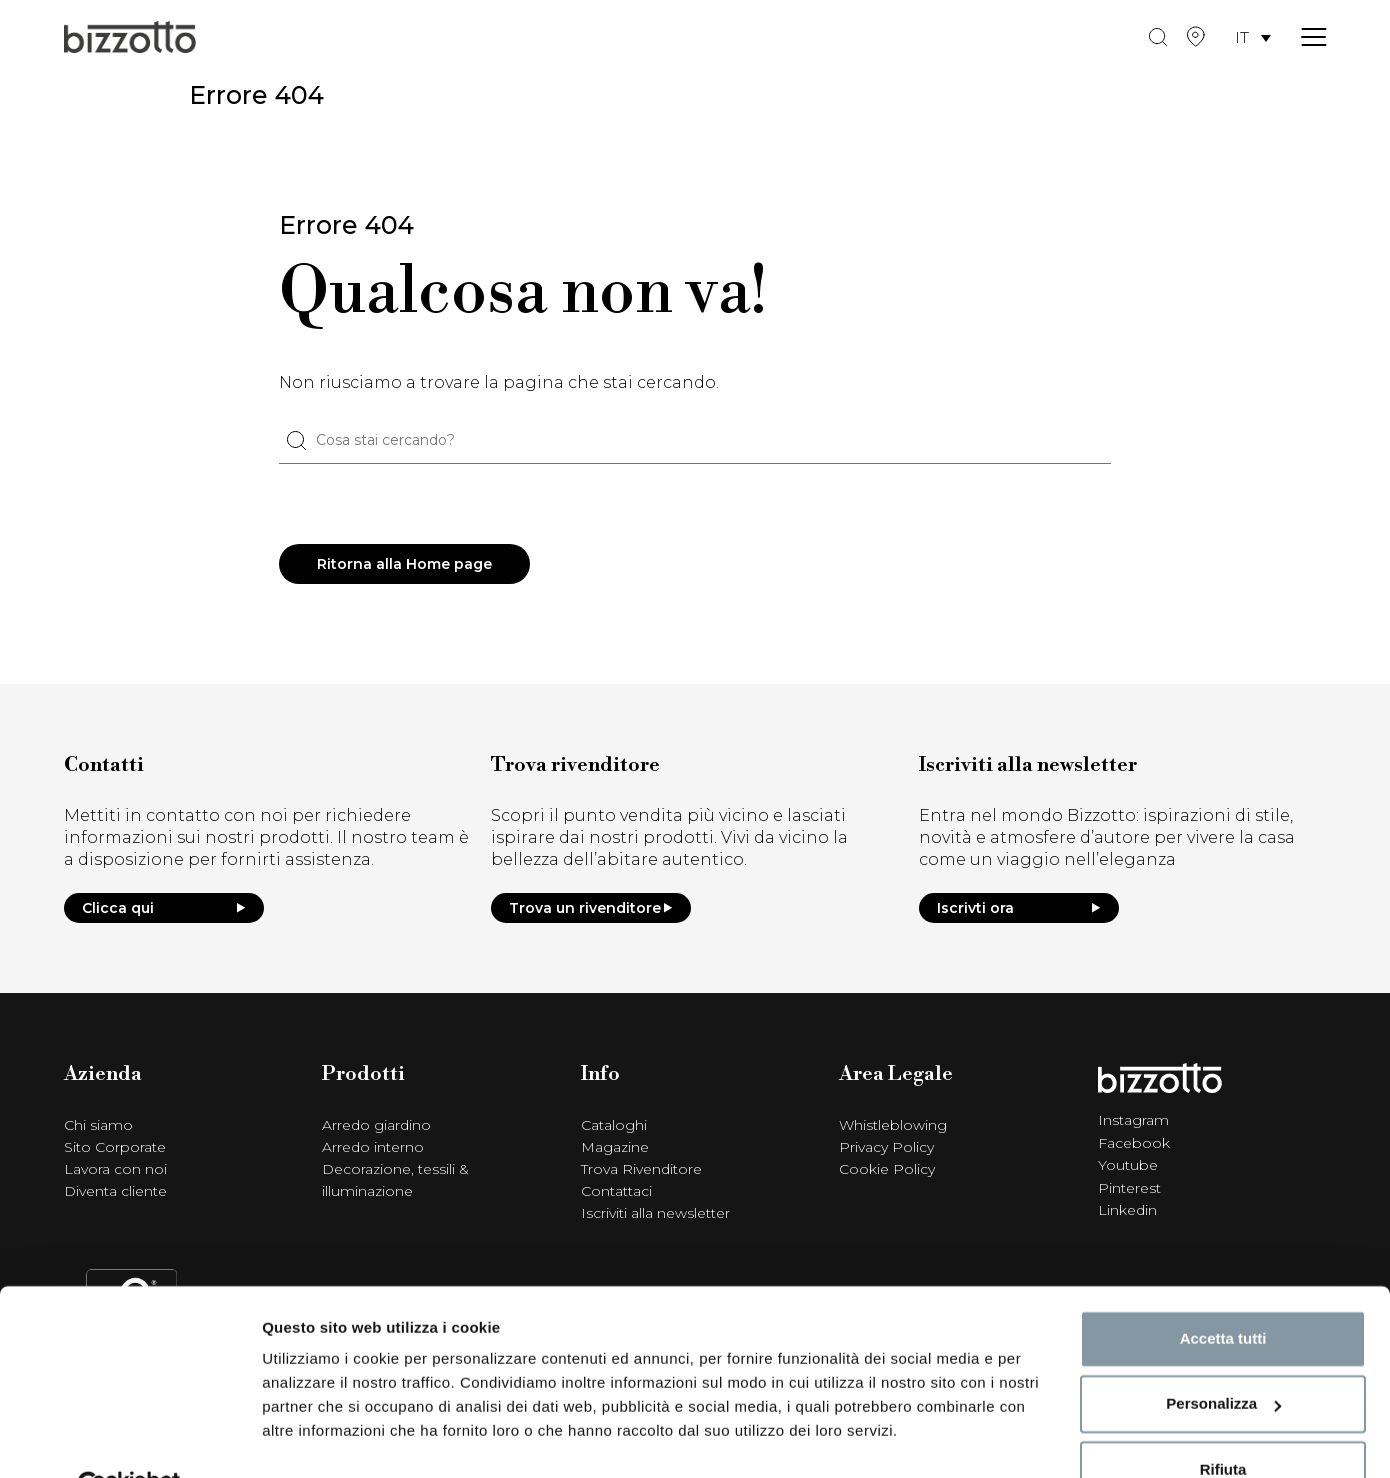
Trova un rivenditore (591, 909)
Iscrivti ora (1019, 909)
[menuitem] (1253, 40)
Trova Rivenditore (641, 1170)
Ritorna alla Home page (405, 565)
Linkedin (1127, 1209)
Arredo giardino (376, 1126)
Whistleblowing (893, 1126)
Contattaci (616, 1192)
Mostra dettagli (316, 1438)
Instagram (1133, 1121)
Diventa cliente (115, 1192)
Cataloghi (614, 1126)
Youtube (1128, 1165)
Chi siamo (98, 1126)
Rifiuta (1223, 1422)
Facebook (1134, 1143)
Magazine (615, 1148)
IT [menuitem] (1242, 39)
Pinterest (1129, 1187)
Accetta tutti (1223, 1291)
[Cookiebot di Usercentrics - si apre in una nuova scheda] (129, 1439)
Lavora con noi (115, 1170)
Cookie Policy (887, 1170)
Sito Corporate (115, 1148)
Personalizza (1223, 1356)
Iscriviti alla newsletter (655, 1214)
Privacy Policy (886, 1148)
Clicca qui (164, 909)
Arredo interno (373, 1148)
